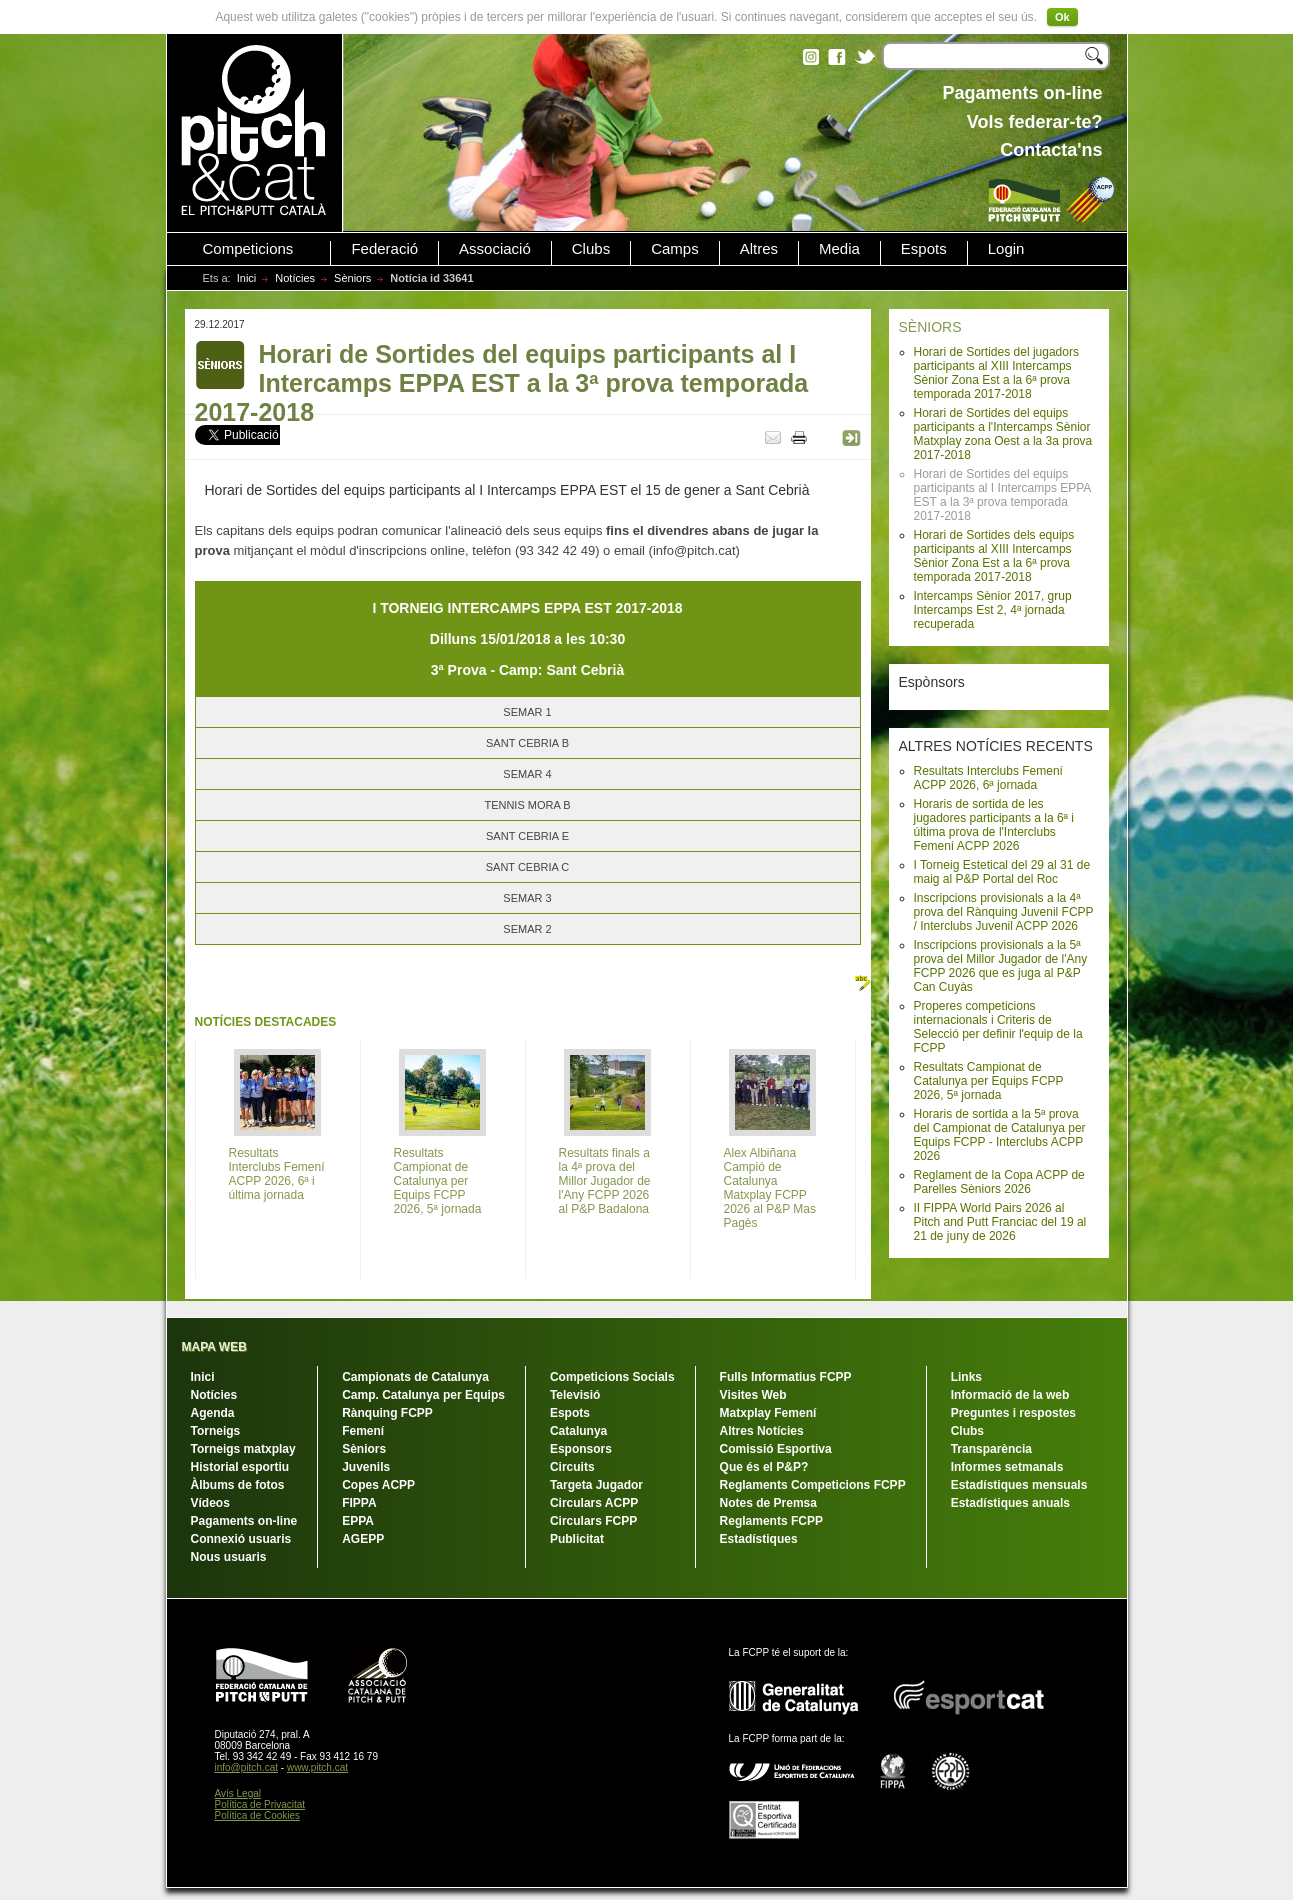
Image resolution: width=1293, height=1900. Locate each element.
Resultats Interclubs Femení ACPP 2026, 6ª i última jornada (277, 1174)
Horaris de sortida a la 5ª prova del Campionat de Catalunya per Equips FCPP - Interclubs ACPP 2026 (1000, 1135)
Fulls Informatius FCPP (786, 1377)
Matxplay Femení (768, 1413)
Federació (384, 249)
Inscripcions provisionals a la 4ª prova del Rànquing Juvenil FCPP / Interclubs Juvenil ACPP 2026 (1004, 912)
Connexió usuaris (241, 1539)
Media (839, 249)
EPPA (358, 1521)
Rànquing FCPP (387, 1413)
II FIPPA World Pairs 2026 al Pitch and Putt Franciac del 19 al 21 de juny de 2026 (1000, 1222)
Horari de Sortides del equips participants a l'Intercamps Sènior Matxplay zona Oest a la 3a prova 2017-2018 (1003, 434)
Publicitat (577, 1539)
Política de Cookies (258, 1815)
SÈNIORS (930, 327)
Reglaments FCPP (771, 1521)
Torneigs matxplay (243, 1449)
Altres (759, 249)
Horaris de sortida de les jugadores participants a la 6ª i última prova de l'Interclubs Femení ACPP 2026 (994, 825)
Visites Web (753, 1395)
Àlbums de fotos (238, 1485)
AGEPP (363, 1539)
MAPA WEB (214, 1347)
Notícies (295, 278)
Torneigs (216, 1431)
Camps (675, 249)
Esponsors (581, 1449)
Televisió (575, 1395)
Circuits (572, 1467)
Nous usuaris (229, 1557)
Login (1006, 249)
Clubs (591, 249)
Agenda (213, 1413)
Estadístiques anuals (1010, 1503)
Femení (363, 1431)
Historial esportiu (240, 1467)
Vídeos (210, 1503)
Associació (495, 249)
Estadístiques (759, 1539)
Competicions (248, 249)
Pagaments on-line (244, 1521)
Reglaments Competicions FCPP (813, 1485)
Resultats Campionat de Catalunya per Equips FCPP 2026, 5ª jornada (989, 1081)
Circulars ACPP (594, 1503)
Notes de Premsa (768, 1503)
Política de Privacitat (260, 1804)
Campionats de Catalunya (415, 1377)
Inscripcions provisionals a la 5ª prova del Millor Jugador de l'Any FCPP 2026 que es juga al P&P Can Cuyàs (1001, 966)
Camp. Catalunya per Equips (423, 1395)
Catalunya (578, 1431)
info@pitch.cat (247, 1767)
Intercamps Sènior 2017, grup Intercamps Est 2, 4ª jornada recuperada (993, 610)
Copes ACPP (378, 1485)
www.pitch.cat (317, 1767)
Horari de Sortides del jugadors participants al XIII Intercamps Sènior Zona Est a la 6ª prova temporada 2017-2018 (996, 373)
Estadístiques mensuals (1019, 1485)
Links (966, 1377)
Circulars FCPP (593, 1521)
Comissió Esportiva (776, 1449)
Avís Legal (238, 1793)
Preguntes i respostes (1013, 1413)
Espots (924, 249)
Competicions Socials (612, 1377)
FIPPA (359, 1503)
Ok (1062, 17)
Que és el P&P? (764, 1467)
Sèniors (352, 278)
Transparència (991, 1449)
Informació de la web (1010, 1395)
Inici (247, 278)
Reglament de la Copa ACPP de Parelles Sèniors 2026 (999, 1182)
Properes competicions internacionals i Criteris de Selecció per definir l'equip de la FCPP (998, 1027)
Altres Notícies (762, 1431)
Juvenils (366, 1467)
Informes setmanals (1007, 1467)
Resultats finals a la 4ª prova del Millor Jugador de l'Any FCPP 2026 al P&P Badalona (605, 1181)
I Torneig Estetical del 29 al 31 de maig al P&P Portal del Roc (1002, 872)
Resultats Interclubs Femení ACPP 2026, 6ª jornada (988, 778)
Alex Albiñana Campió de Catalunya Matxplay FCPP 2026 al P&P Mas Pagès (770, 1188)
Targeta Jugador (596, 1485)
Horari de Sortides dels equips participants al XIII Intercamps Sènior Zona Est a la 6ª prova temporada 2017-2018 (994, 556)
